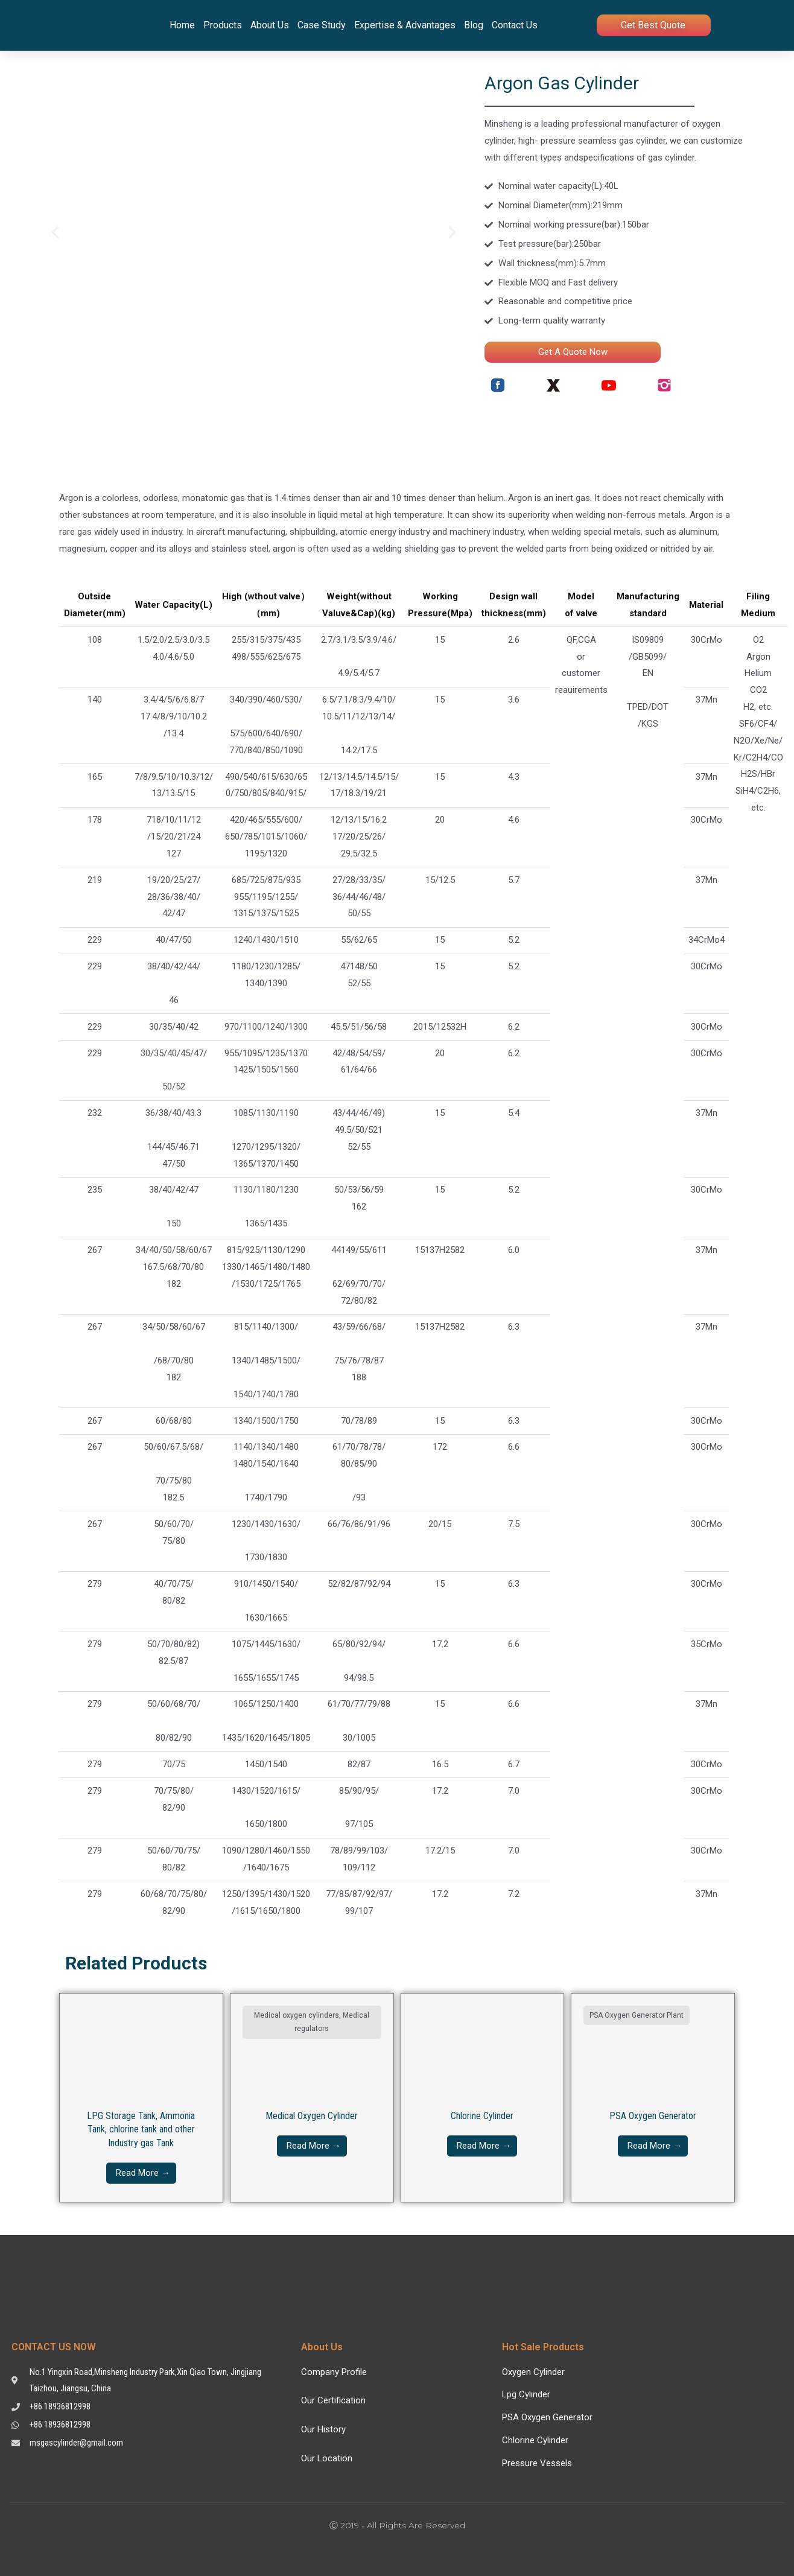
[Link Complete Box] (141, 2098)
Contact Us (515, 25)
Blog (473, 25)
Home (182, 25)
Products (222, 25)
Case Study (321, 25)
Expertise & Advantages (405, 25)
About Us (269, 25)
